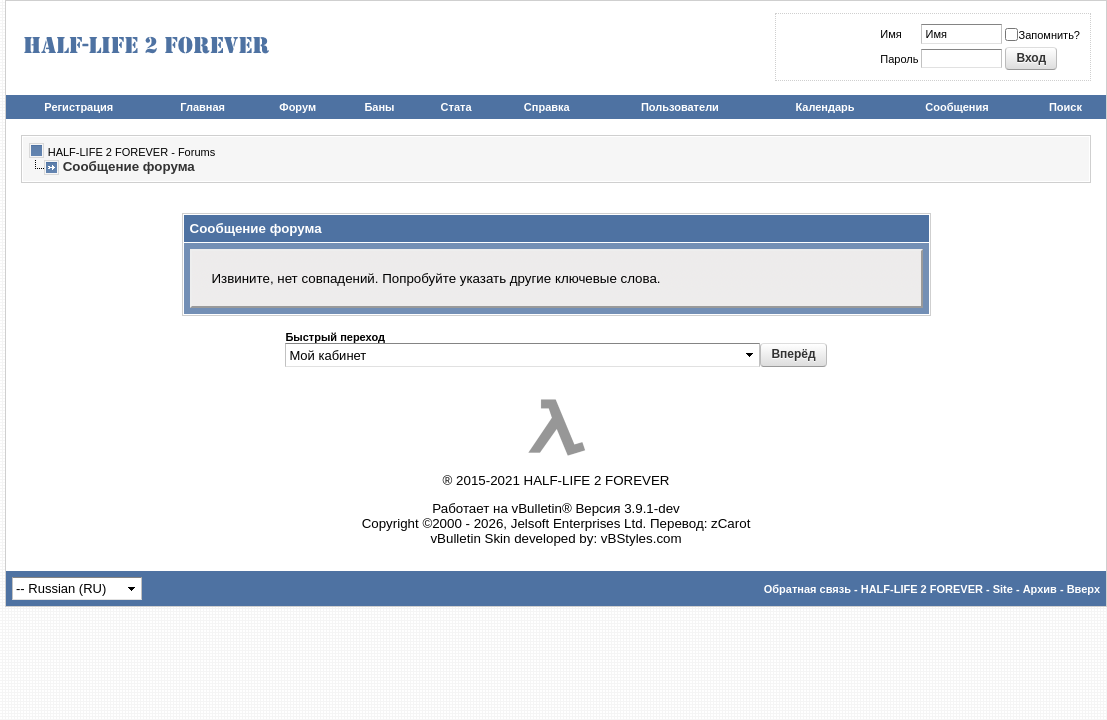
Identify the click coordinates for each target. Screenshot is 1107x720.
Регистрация (78, 107)
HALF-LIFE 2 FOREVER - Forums (131, 152)
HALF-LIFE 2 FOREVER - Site (937, 589)
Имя (890, 34)
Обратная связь (807, 589)
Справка (547, 107)
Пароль (899, 59)
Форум (297, 107)
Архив (1040, 589)
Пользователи (680, 107)
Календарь (824, 107)
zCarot (730, 523)
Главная (202, 107)
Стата (456, 107)
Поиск (1065, 107)
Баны (379, 107)
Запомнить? (1042, 35)
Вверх (1083, 589)
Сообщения (956, 107)
